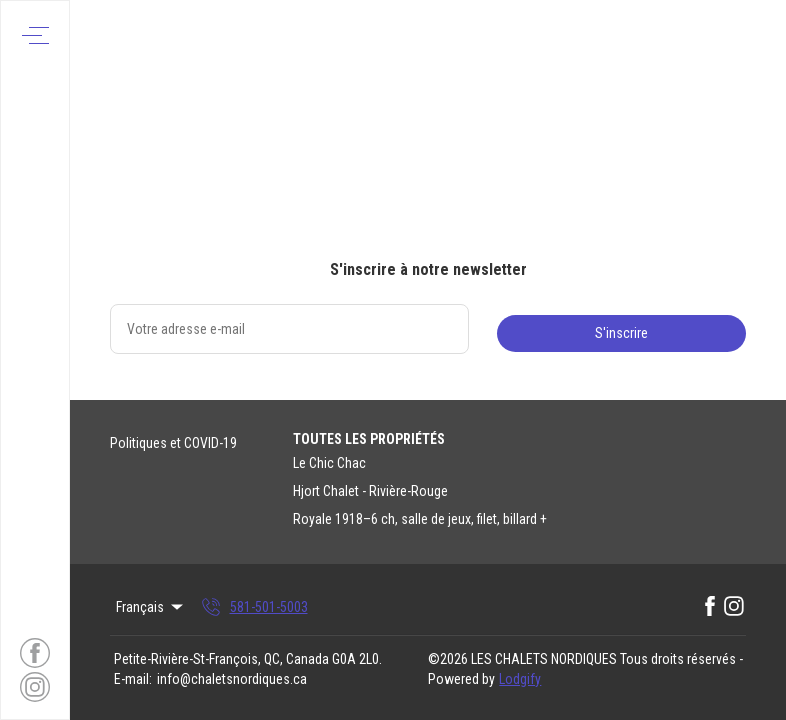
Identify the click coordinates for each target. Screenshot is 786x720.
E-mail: (133, 679)
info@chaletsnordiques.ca (232, 679)
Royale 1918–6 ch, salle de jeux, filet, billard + (420, 519)
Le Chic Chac (329, 463)
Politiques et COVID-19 (173, 443)
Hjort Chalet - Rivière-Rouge (370, 491)
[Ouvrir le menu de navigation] (35, 35)
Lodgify (520, 679)
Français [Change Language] (151, 607)
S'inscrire (621, 333)
